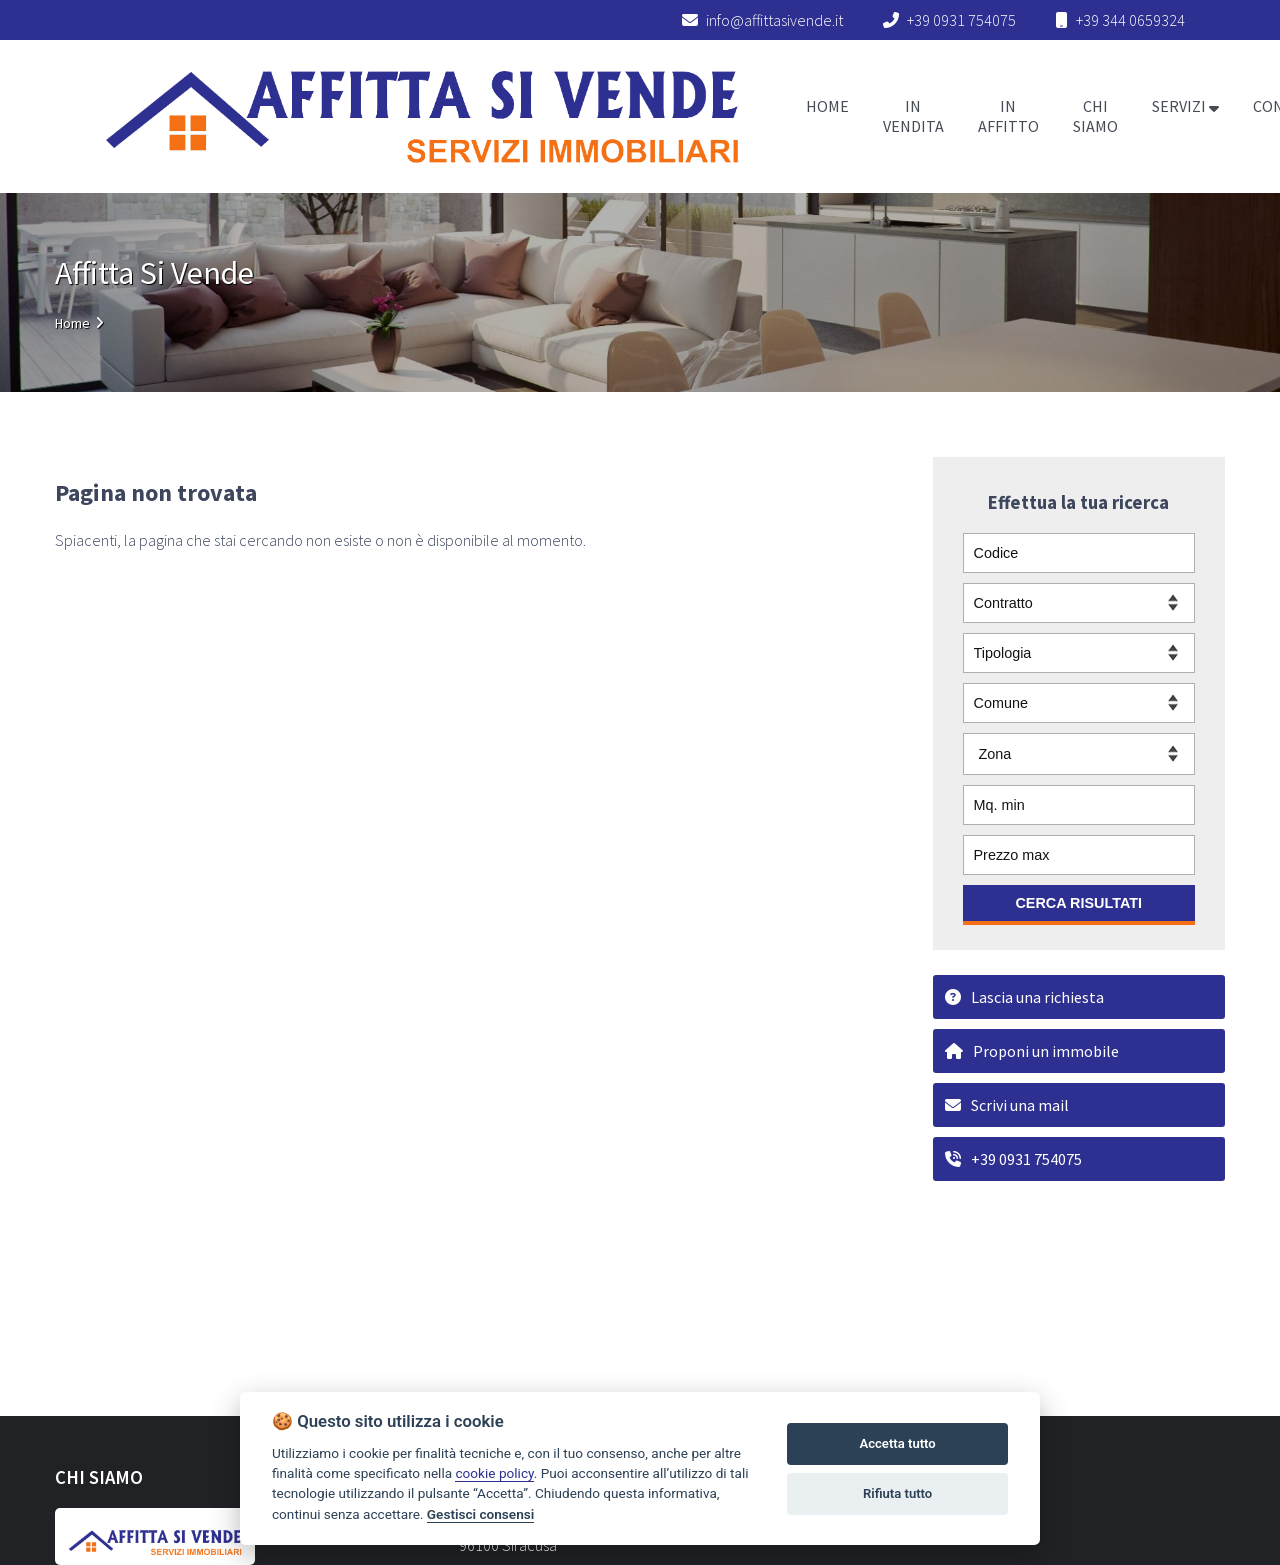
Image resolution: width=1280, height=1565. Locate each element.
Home (72, 323)
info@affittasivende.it (762, 20)
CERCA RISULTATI (1078, 903)
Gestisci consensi (480, 1514)
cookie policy (494, 1473)
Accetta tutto (897, 1443)
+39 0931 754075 (961, 20)
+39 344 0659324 (1130, 20)
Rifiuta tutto (897, 1493)
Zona (995, 754)
